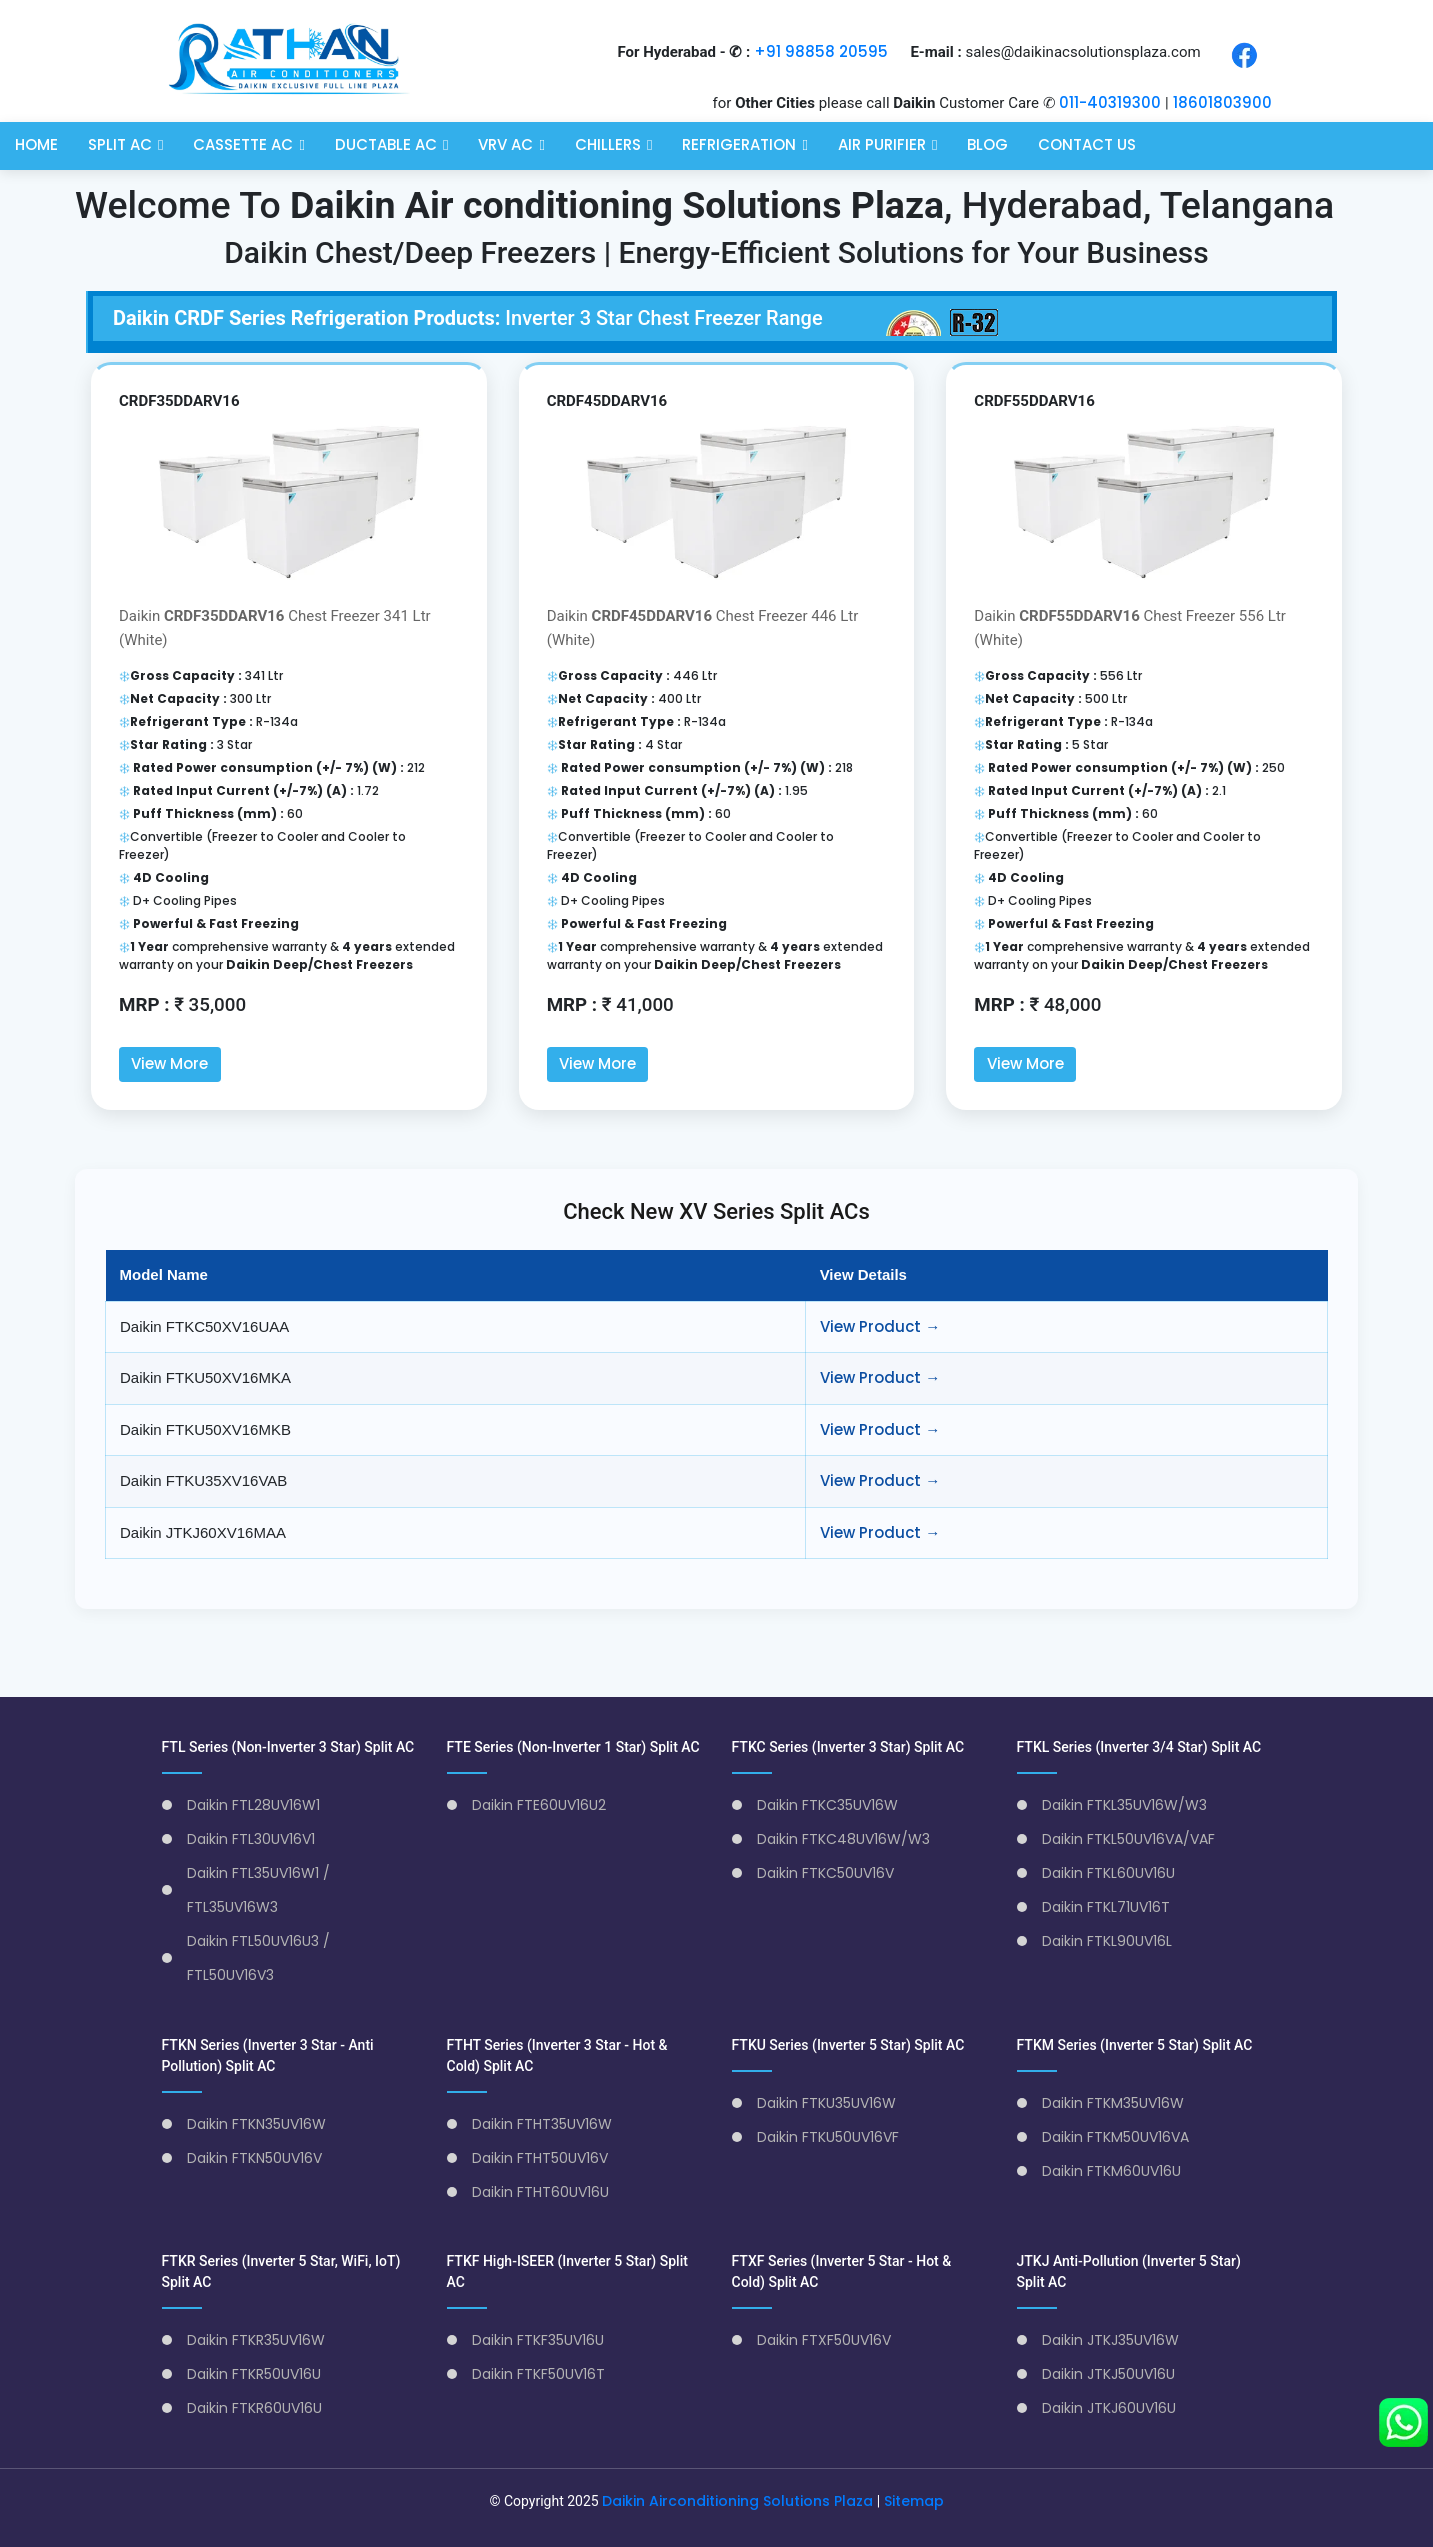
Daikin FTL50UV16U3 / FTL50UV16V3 (258, 1957)
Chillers (608, 142)
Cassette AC (243, 142)
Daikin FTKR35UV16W (256, 2339)
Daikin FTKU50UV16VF (828, 2136)
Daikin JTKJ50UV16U (1108, 2373)
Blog (987, 142)
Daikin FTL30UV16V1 (251, 1838)
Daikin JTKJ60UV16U (1109, 2407)
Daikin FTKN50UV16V (254, 2157)
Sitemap (914, 2500)
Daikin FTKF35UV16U (538, 2339)
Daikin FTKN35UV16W (256, 2123)
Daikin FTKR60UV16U (254, 2407)
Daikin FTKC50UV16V (825, 1872)
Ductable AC (386, 142)
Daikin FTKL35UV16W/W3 (1124, 1804)
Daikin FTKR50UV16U (254, 2373)
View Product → (880, 1325)
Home (36, 142)
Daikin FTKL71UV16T (1106, 1906)
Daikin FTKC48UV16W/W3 (843, 1838)
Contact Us (1087, 142)
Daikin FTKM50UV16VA (1115, 2136)
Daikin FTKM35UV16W (1113, 2102)
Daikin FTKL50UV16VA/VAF (1128, 1838)
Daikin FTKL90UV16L (1107, 1940)
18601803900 (1222, 102)
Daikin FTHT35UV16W (542, 2123)
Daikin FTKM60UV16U (1111, 2170)
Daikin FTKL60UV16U (1108, 1872)
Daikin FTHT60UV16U (540, 2191)
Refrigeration (739, 142)
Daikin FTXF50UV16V (824, 2339)
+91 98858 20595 (821, 51)
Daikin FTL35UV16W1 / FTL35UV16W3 (258, 1889)
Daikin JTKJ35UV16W (1110, 2339)
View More (169, 1063)
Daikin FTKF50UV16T (538, 2373)
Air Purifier (882, 142)
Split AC (120, 142)
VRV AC (505, 142)
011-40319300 (1110, 102)
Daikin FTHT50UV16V (540, 2157)
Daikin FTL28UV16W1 (253, 1804)
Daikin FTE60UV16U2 (539, 1804)
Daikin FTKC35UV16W (827, 1804)
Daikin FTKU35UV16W (826, 2102)
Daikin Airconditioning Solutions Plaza (737, 2500)
